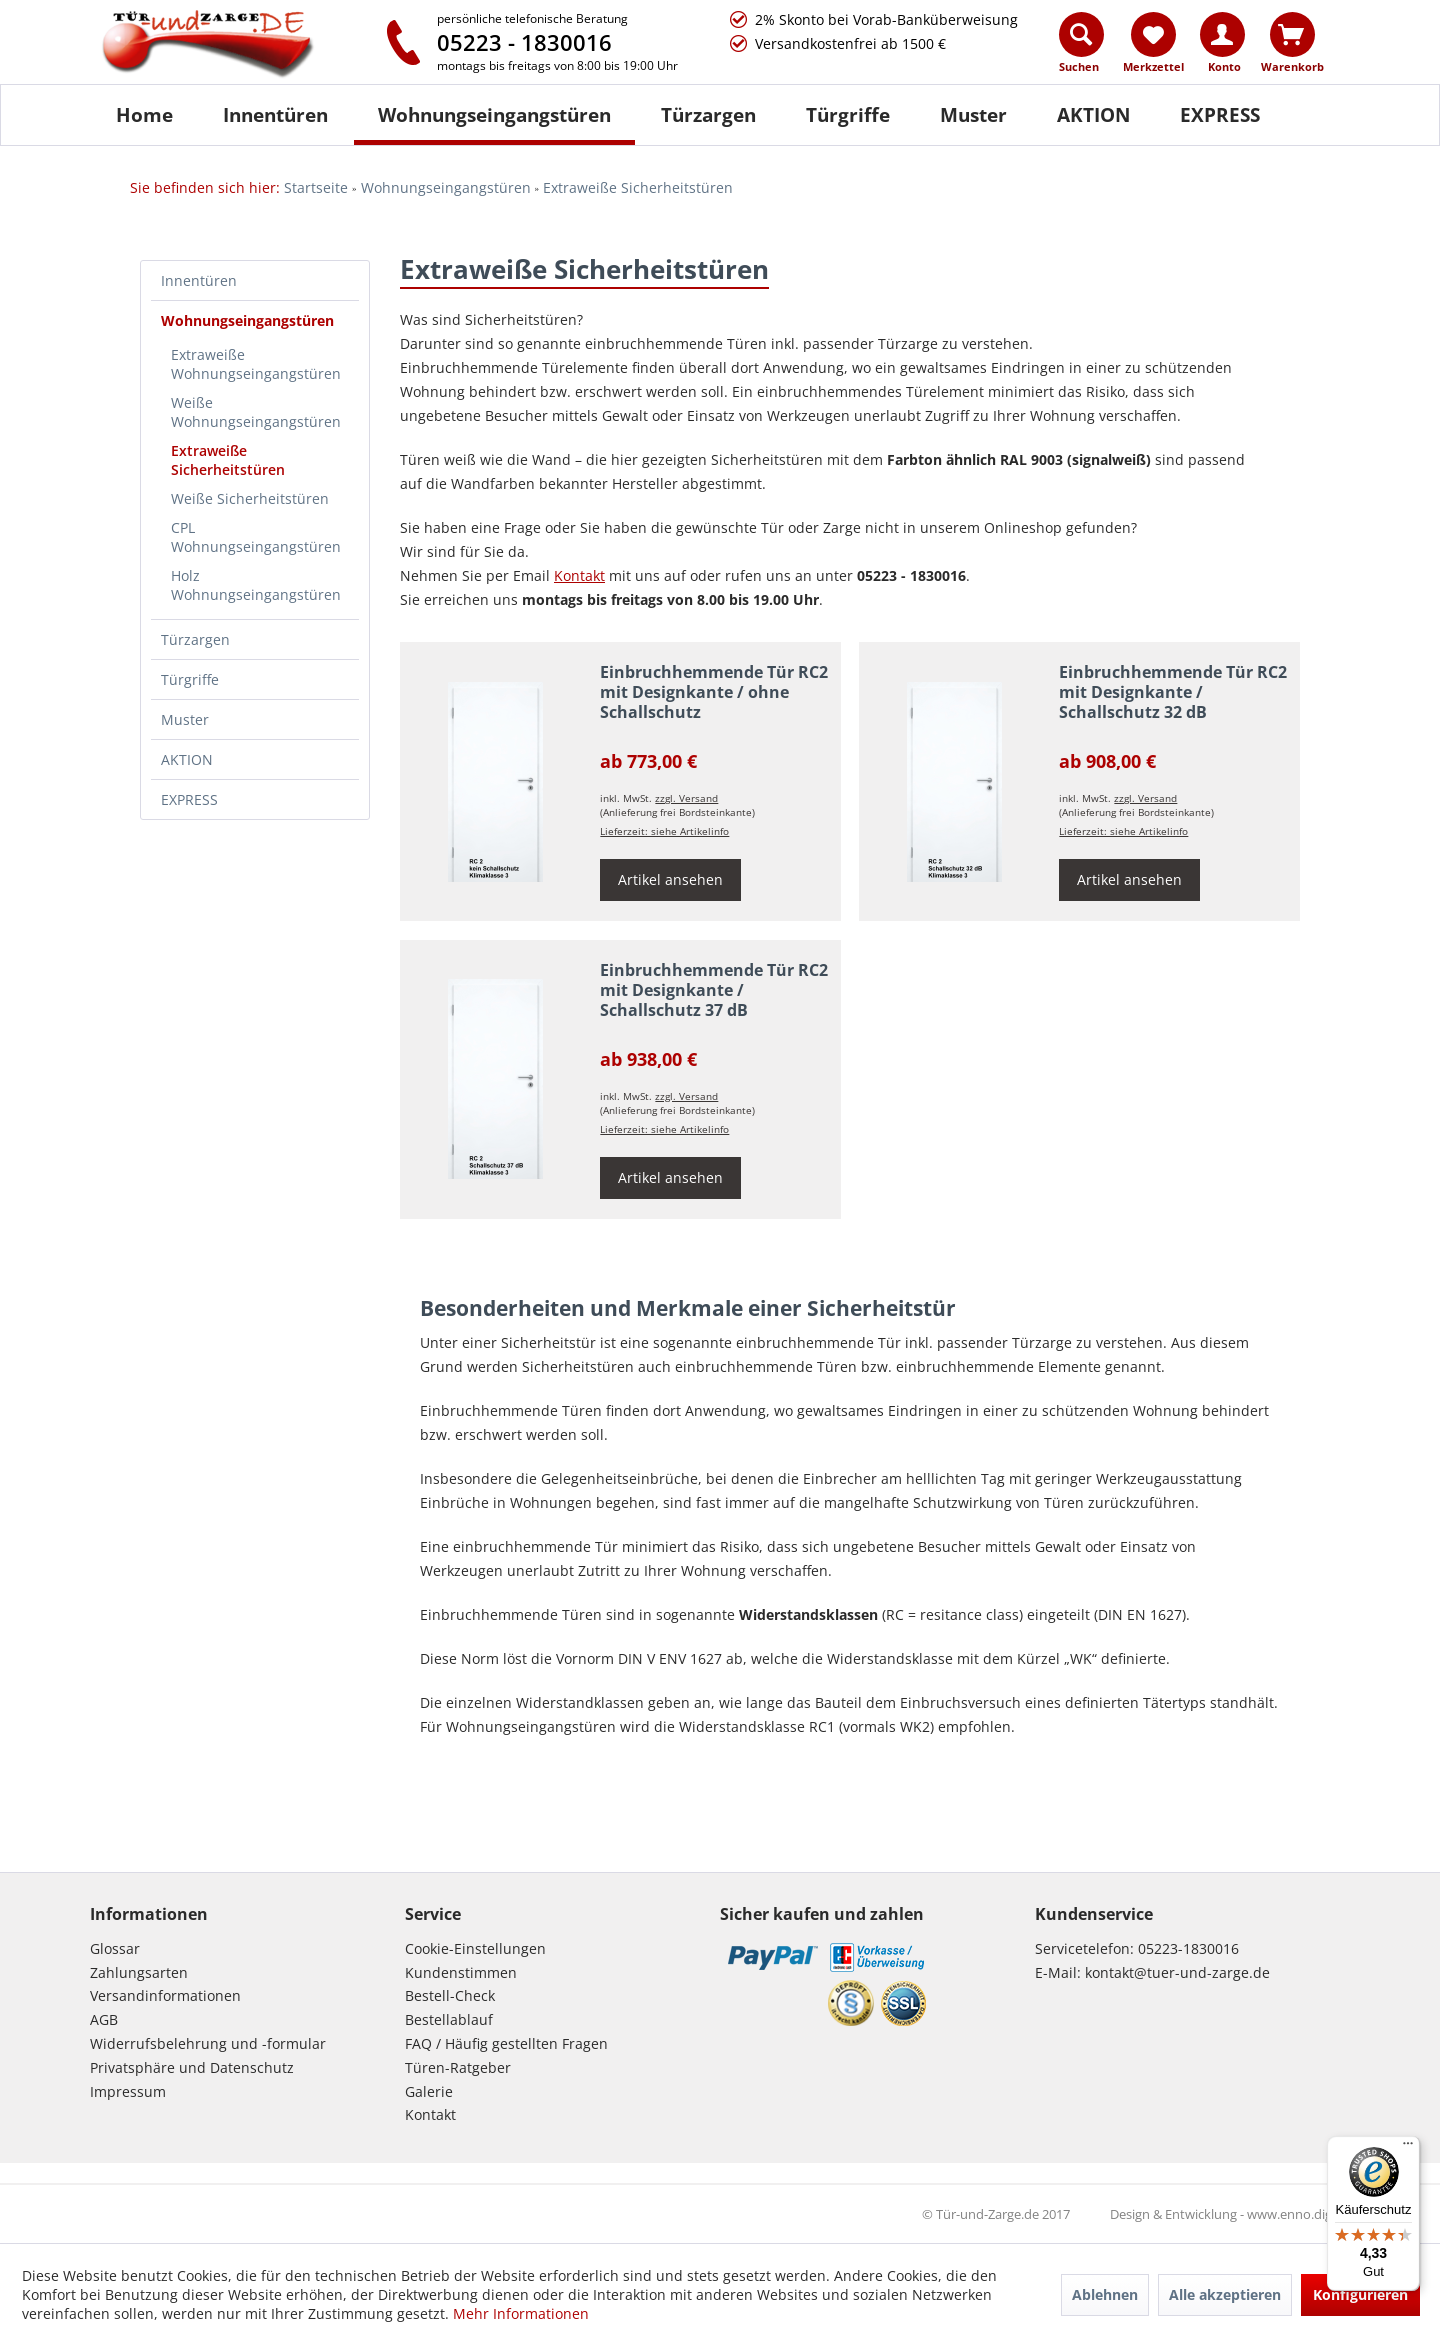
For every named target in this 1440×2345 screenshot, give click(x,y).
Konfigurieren (1360, 2294)
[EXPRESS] (1220, 115)
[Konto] (1222, 34)
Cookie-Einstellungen (475, 1948)
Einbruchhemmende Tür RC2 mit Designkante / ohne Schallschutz (714, 692)
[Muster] (973, 115)
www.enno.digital (1298, 2214)
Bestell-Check (450, 1995)
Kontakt (430, 2114)
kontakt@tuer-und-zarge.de (1177, 1972)
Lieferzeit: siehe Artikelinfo (664, 831)
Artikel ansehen (670, 879)
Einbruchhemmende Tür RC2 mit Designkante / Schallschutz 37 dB (714, 990)
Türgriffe (190, 679)
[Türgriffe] (848, 115)
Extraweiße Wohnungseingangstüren (256, 364)
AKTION (187, 759)
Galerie (429, 2091)
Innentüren (199, 280)
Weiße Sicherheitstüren (250, 498)
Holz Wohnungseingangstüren (256, 585)
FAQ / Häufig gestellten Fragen (506, 2043)
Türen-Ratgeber (458, 2067)
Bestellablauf (449, 2019)
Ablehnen (1105, 2294)
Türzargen (195, 639)
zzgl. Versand (686, 798)
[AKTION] (1093, 115)
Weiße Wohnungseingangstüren (256, 412)
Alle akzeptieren (1225, 2294)
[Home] (144, 115)
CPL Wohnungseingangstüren (256, 537)
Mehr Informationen (521, 2313)
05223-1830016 (1188, 1948)
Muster (185, 719)
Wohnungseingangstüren (247, 320)
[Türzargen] (708, 115)
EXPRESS (189, 799)
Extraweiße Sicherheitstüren (228, 460)
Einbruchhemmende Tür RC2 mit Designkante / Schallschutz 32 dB (1173, 692)
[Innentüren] (275, 115)
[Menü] (1408, 2148)
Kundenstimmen (461, 1972)
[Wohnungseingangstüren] (494, 115)
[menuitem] (1082, 47)
